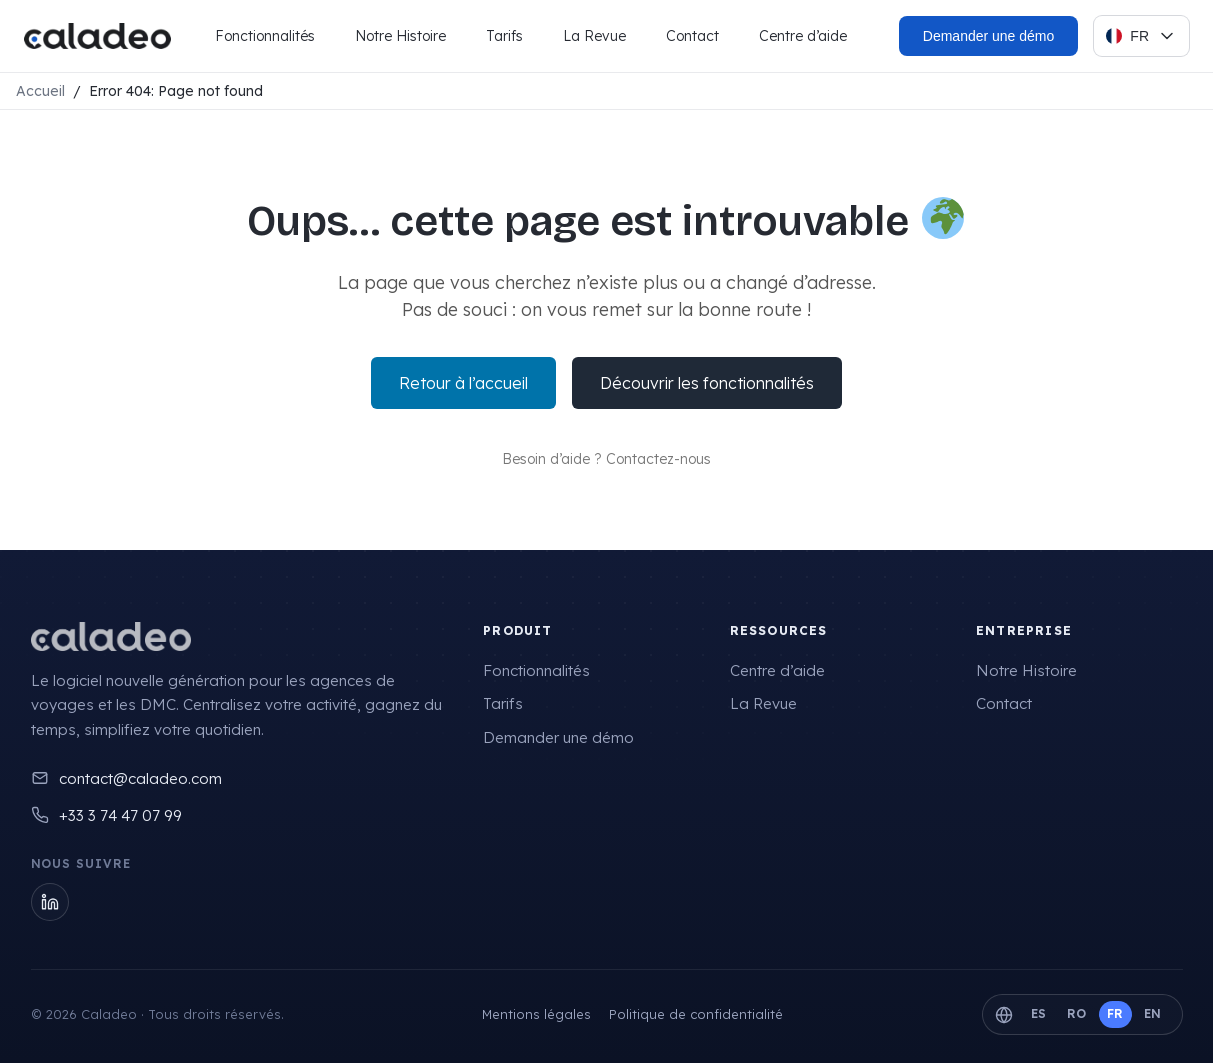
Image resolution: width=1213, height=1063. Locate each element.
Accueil (40, 91)
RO (1077, 1013)
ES (1039, 1013)
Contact (692, 36)
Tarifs (504, 36)
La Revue (594, 36)
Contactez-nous (658, 459)
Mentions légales (536, 1014)
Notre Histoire (400, 36)
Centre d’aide (803, 36)
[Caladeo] (111, 636)
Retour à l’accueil (463, 383)
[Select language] (1141, 36)
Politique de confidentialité (696, 1014)
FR (1115, 1013)
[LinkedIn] (50, 902)
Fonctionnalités (265, 36)
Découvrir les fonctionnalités (707, 383)
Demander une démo (558, 737)
